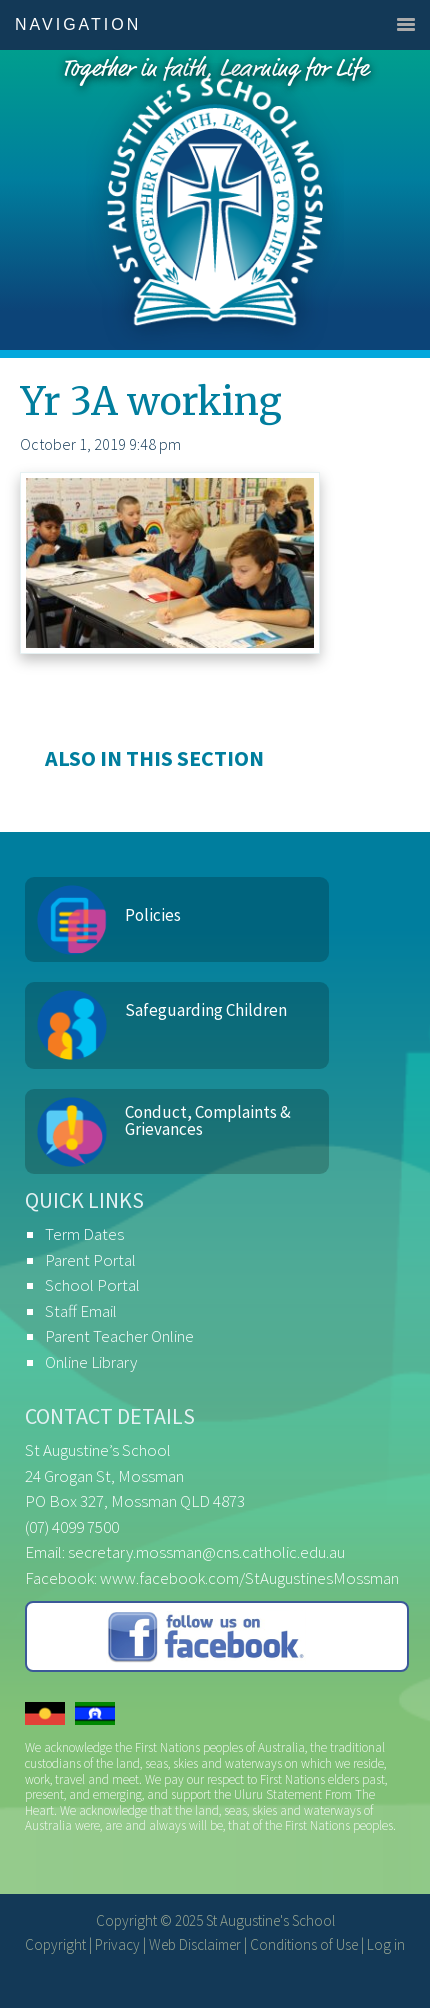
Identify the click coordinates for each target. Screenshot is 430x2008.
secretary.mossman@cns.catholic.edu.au (206, 1552)
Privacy (117, 1944)
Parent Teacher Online (119, 1336)
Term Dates (84, 1234)
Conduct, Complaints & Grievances (208, 1120)
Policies (153, 915)
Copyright (55, 1944)
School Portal (92, 1285)
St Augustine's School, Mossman (215, 200)
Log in (386, 1944)
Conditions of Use (304, 1944)
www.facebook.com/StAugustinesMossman (249, 1578)
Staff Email (81, 1311)
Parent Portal (90, 1260)
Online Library (91, 1362)
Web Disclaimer (195, 1944)
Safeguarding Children (206, 1010)
